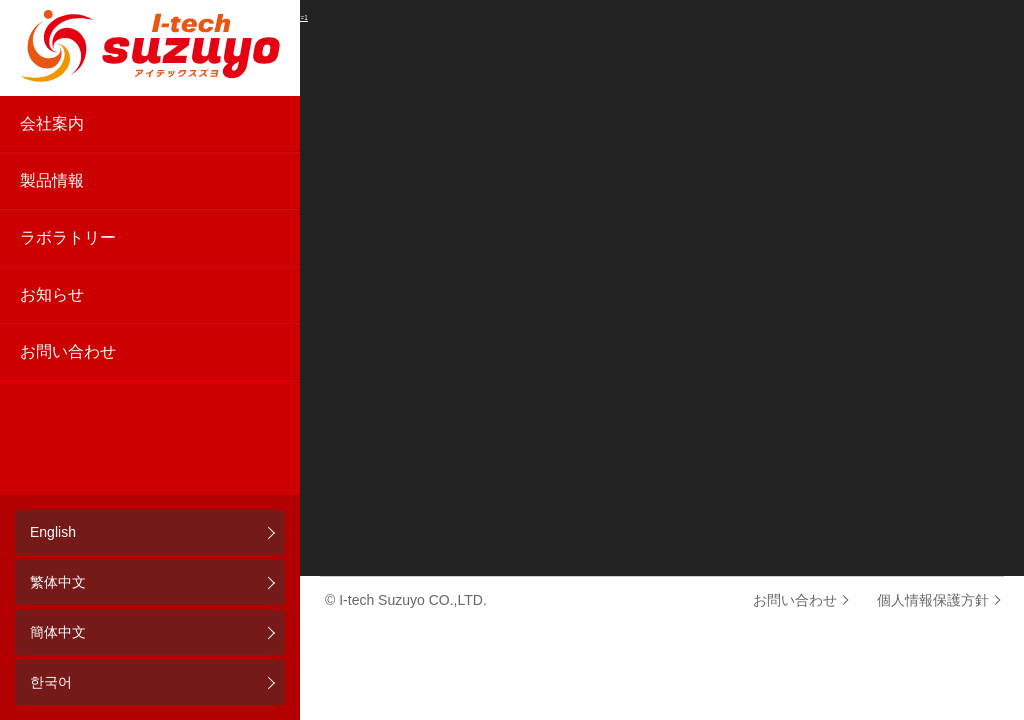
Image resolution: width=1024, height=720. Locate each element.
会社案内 (52, 123)
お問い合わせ (68, 351)
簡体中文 (58, 632)
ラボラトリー (68, 237)
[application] (512, 288)
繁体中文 (58, 582)
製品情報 (52, 180)
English (53, 532)
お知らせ (52, 294)
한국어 (51, 682)
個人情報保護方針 (933, 600)
